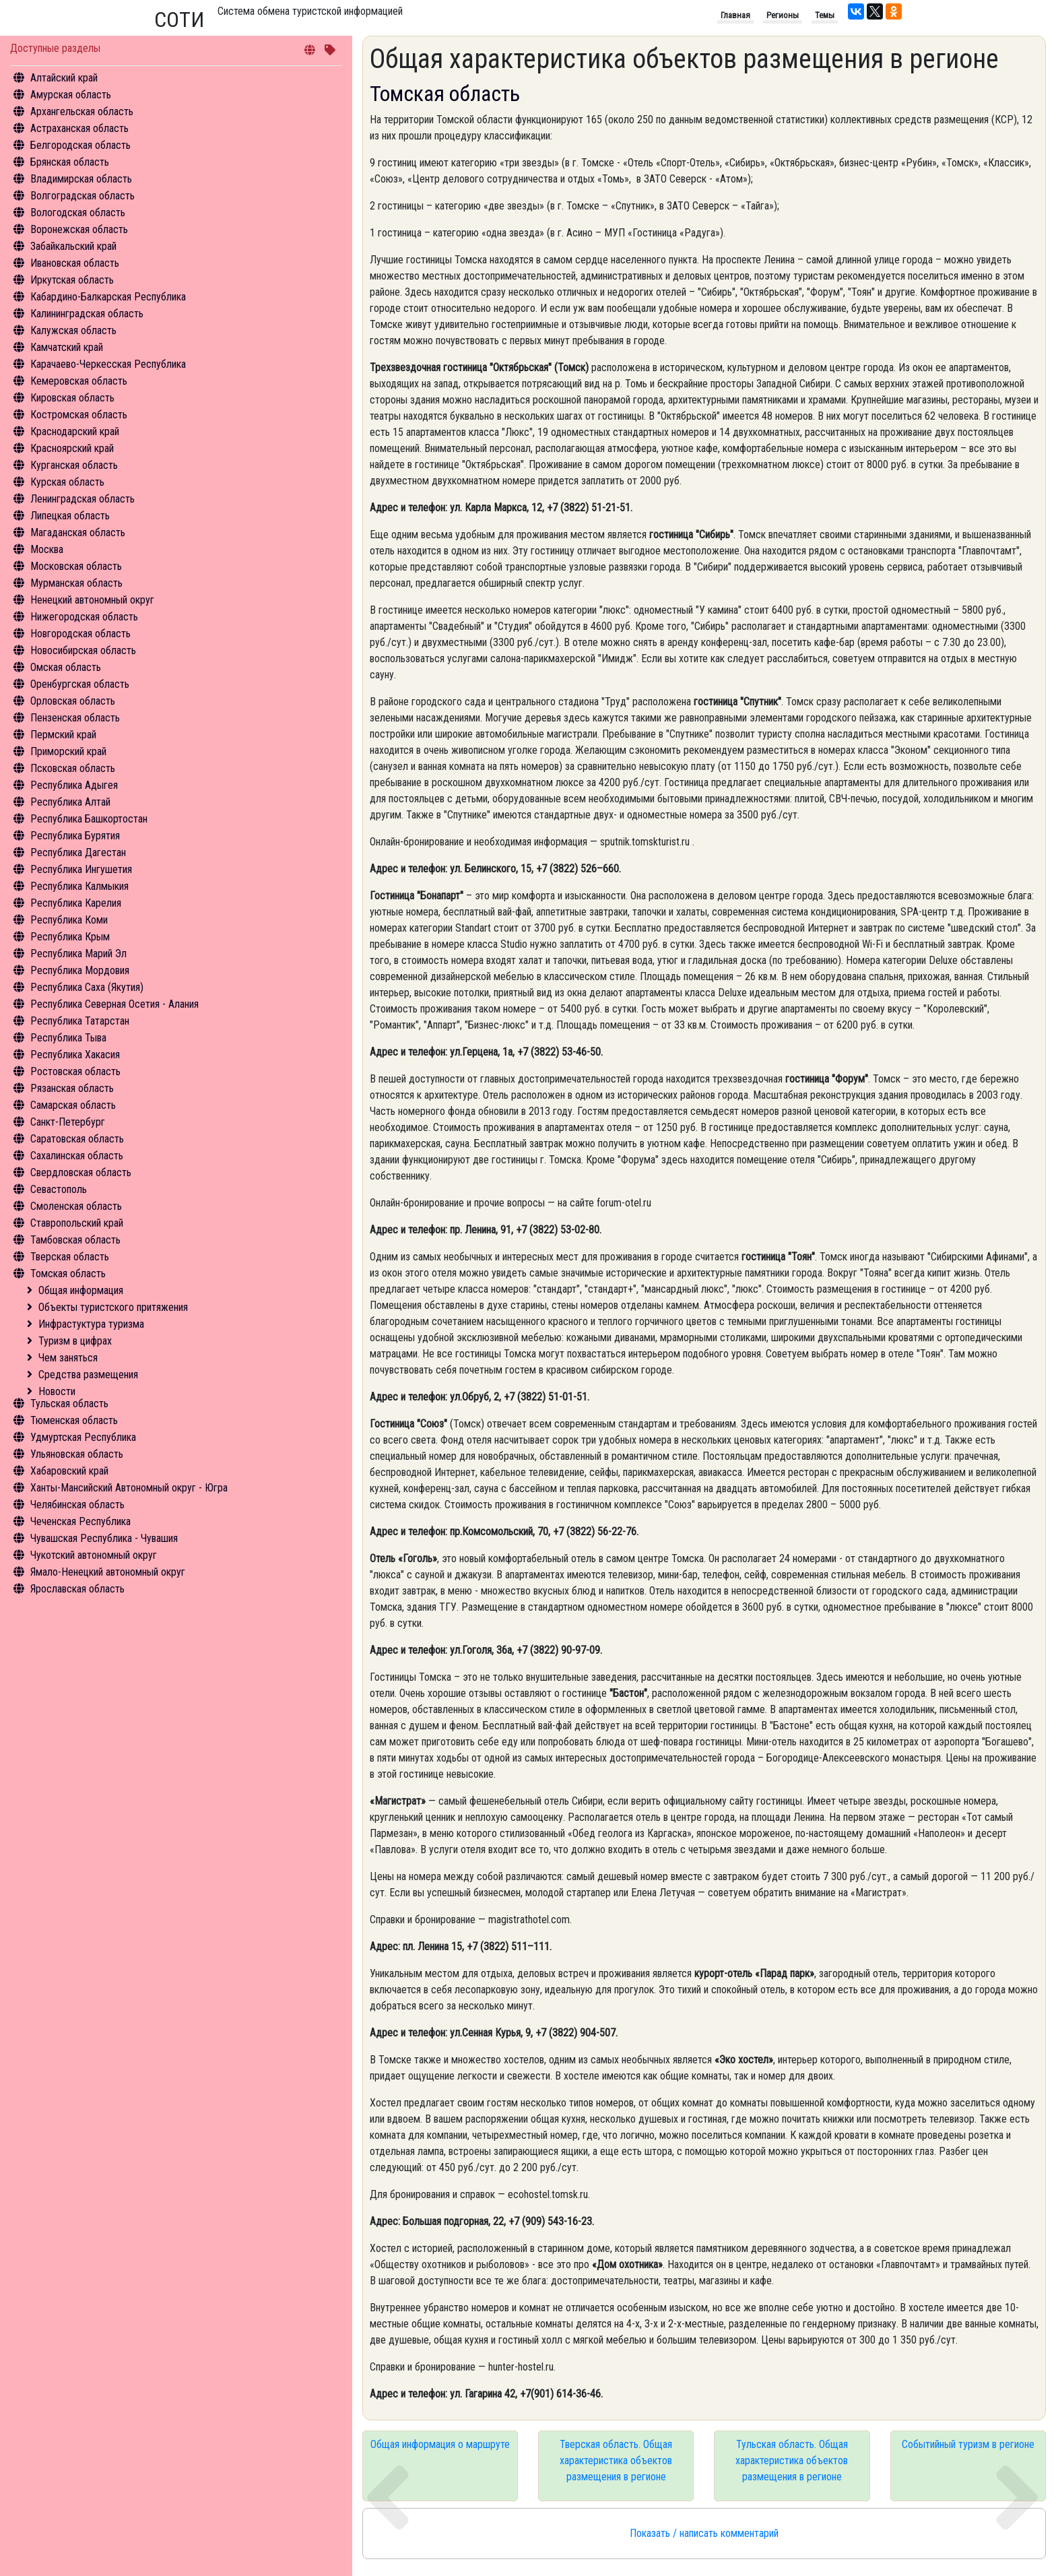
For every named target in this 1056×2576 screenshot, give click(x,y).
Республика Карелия (75, 903)
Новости (56, 1391)
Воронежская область (79, 229)
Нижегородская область (84, 616)
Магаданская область (77, 532)
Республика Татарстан (79, 1021)
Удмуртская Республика (83, 1437)
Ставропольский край (76, 1223)
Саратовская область (77, 1138)
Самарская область (73, 1105)
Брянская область (69, 162)
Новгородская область (80, 633)
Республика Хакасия (75, 1054)
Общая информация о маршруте (440, 2444)
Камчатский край (66, 347)
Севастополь (58, 1189)
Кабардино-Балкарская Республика (108, 296)
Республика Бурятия (75, 835)
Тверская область (69, 1256)
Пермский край (63, 734)
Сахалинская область (76, 1155)
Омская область (65, 667)
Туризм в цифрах (75, 1340)
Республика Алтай (70, 802)
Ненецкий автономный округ (92, 599)
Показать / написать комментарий (704, 2533)
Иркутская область (72, 279)
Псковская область (72, 768)
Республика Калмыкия (79, 886)
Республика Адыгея (74, 785)
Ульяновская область (76, 1454)
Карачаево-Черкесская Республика (108, 364)
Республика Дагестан (78, 852)
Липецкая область (70, 515)
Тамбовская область (75, 1239)
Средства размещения (88, 1374)
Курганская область (74, 465)
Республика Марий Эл (78, 953)
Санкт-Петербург (67, 1122)
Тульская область (69, 1403)
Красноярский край (72, 448)
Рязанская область (72, 1088)
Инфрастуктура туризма (91, 1324)
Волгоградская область (82, 195)
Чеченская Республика (80, 1521)
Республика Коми (69, 919)
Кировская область (72, 397)
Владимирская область (81, 178)
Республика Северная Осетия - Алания (114, 1004)
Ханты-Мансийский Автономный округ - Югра (129, 1487)
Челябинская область (77, 1504)
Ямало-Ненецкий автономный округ (107, 1572)
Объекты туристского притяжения (113, 1307)
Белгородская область (80, 145)
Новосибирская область (83, 650)
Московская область (76, 566)
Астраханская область (79, 128)
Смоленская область (76, 1206)
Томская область (68, 1273)
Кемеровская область (78, 381)
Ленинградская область (82, 498)
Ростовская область (75, 1071)
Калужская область (73, 330)
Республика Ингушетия (81, 869)
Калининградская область (86, 313)
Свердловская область (80, 1172)
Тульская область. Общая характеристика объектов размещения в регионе (791, 2460)
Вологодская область (77, 212)
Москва (46, 549)
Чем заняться (68, 1357)
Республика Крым (70, 936)
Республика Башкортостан (88, 818)
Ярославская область (77, 1588)
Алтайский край (64, 77)
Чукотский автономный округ (93, 1555)
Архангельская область (81, 111)
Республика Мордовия (79, 970)
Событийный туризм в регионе (968, 2444)
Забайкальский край (73, 246)
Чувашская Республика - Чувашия (104, 1538)
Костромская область (78, 414)
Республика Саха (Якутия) (86, 987)
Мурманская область (76, 583)
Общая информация (80, 1290)
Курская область (67, 482)
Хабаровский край (69, 1470)
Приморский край (68, 751)
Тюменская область (74, 1420)
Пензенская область (75, 717)
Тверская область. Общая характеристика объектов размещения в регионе (616, 2460)
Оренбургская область (79, 684)
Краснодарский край (74, 431)
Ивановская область (74, 263)
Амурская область (70, 94)
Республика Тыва (68, 1037)
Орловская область (72, 701)
